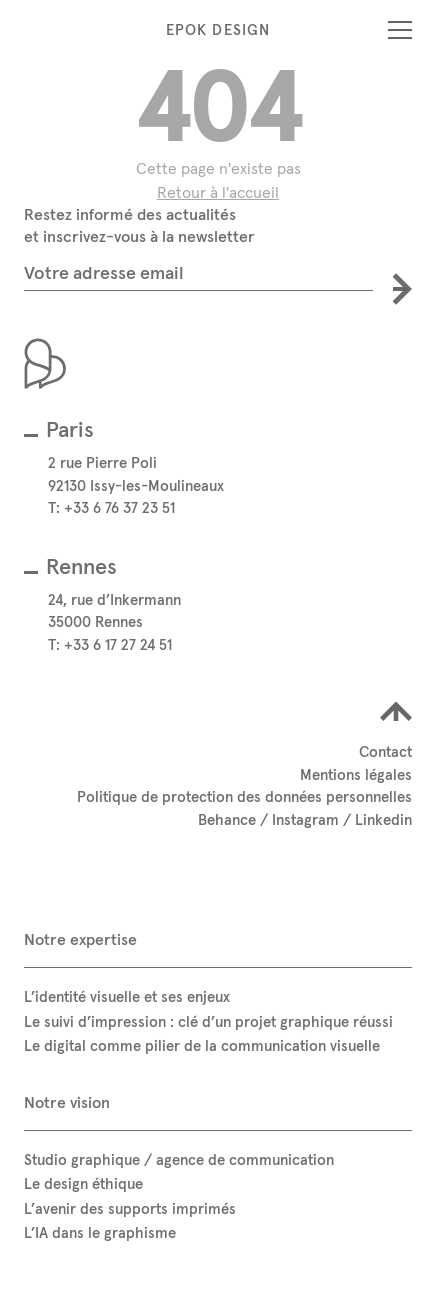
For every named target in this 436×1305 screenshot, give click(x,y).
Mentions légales (356, 774)
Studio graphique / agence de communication (179, 1159)
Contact (385, 751)
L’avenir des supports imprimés (130, 1208)
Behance (227, 819)
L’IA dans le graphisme (100, 1232)
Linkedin (383, 819)
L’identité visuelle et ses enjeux (127, 996)
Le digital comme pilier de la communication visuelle (202, 1045)
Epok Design (218, 29)
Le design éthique (83, 1183)
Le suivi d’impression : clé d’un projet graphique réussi (208, 1021)
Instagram (305, 819)
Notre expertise (80, 939)
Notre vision (67, 1102)
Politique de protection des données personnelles (244, 796)
